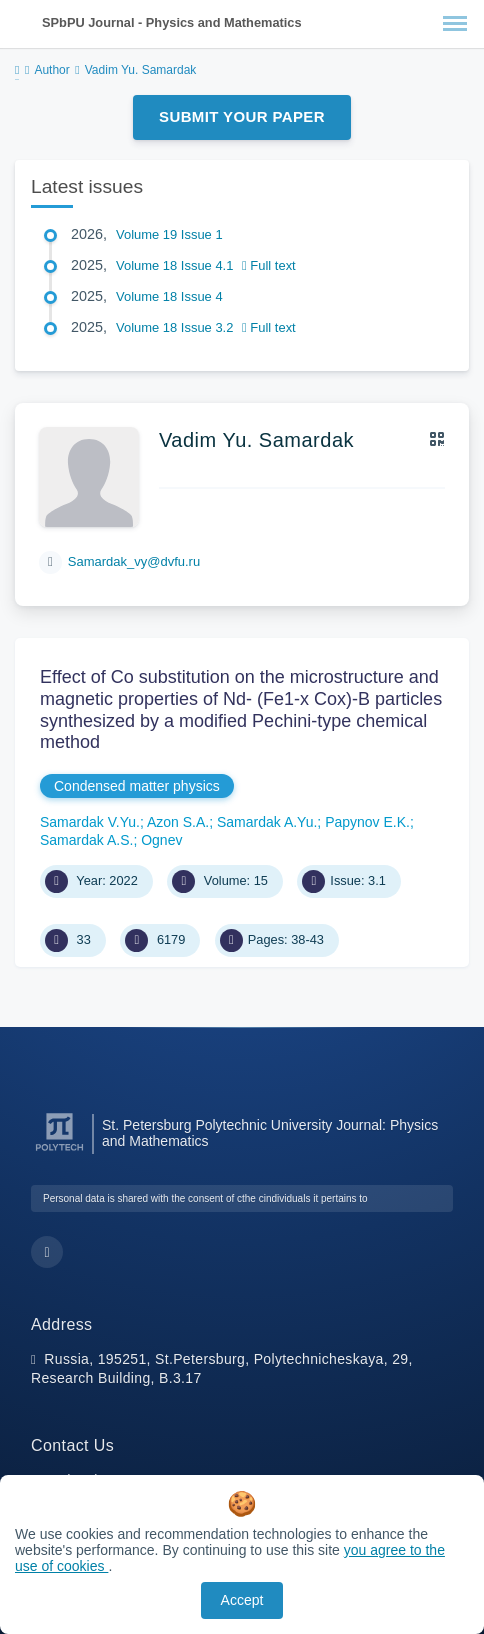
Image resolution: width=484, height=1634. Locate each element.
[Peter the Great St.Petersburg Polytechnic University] (59, 1151)
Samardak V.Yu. (90, 822)
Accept (242, 1600)
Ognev (161, 840)
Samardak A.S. (86, 840)
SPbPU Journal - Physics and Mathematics (172, 22)
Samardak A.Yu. (267, 822)
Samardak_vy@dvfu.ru (134, 561)
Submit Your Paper (242, 116)
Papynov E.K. (367, 822)
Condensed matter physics (137, 786)
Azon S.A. (178, 822)
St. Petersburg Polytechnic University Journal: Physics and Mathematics (270, 1133)
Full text (269, 265)
